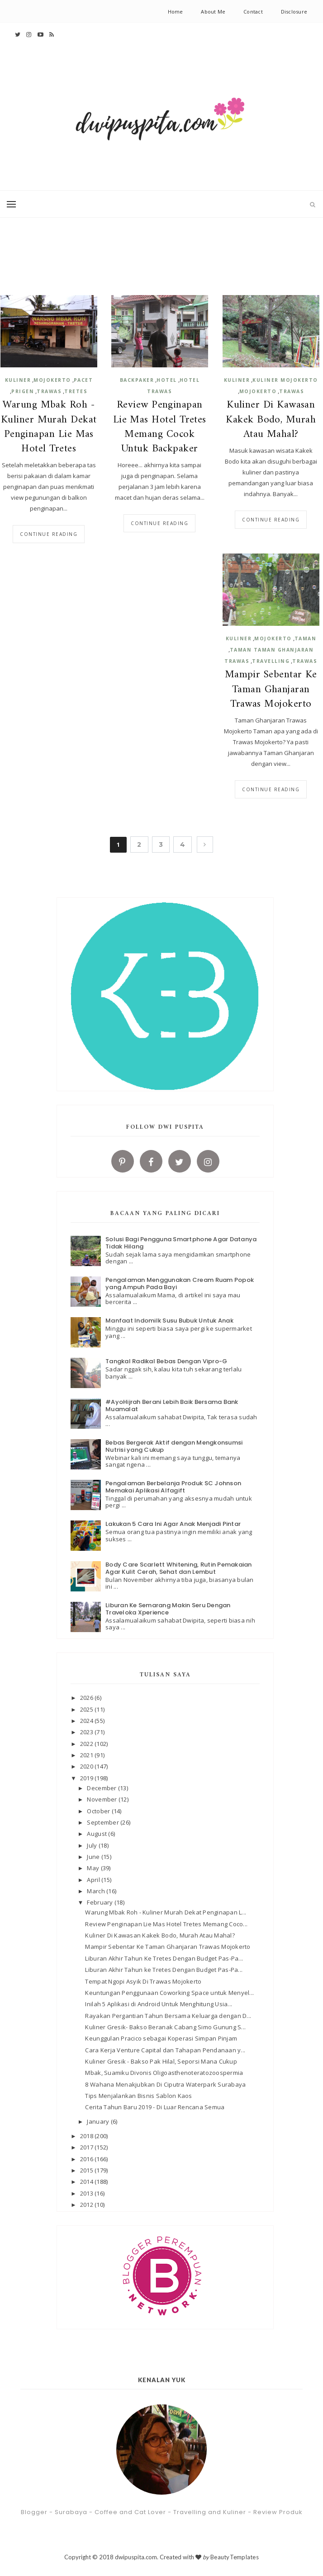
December (102, 1788)
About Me (213, 11)
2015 (87, 2170)
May (93, 1868)
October (99, 1811)
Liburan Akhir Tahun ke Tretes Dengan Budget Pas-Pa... (163, 1970)
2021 (87, 1755)
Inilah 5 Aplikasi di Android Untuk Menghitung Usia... (158, 2004)
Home (175, 11)
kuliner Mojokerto (285, 380)
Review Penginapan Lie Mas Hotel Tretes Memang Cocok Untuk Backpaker (159, 427)
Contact (253, 11)
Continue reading (48, 534)
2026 (87, 1698)
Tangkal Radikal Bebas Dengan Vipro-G (166, 1361)
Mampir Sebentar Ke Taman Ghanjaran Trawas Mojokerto (271, 690)
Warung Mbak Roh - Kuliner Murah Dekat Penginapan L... (165, 1912)
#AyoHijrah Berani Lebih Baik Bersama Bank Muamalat (171, 1405)
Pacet (83, 380)
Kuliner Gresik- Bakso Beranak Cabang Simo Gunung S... (165, 2027)
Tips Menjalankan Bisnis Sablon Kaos (138, 2096)
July (92, 1845)
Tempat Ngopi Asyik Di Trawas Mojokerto (143, 1981)
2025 (87, 1709)
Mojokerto (52, 380)
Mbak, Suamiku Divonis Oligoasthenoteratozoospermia (164, 2073)
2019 (87, 1778)
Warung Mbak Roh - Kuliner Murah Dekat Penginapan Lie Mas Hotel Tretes (49, 427)
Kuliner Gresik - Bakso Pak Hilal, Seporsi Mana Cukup (161, 2061)
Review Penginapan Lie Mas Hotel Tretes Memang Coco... (166, 1924)
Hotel (167, 380)
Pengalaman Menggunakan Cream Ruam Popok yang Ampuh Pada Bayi (179, 1283)
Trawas (49, 391)
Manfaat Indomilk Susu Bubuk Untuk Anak (169, 1320)
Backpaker (137, 380)
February (100, 1902)
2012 (87, 2205)
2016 (87, 2159)
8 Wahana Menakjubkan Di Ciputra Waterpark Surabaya (165, 2084)
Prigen (22, 391)
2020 (87, 1766)
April (94, 1880)
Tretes (75, 391)
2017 (87, 2147)
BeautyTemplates (234, 2557)
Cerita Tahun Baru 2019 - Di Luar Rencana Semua (154, 2107)
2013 (87, 2193)
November (102, 1799)
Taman (305, 638)
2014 (87, 2181)
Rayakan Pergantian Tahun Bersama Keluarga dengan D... (168, 2016)
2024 (87, 1721)
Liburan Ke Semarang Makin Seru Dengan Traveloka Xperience (168, 1609)
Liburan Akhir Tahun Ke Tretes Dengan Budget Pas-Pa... (164, 1958)
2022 (87, 1744)
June (94, 1857)
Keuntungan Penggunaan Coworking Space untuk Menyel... (169, 1993)
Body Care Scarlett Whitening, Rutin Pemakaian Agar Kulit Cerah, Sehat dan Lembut (178, 1568)
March (96, 1891)
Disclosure (294, 11)
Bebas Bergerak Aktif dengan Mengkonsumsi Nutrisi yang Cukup (173, 1446)
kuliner (18, 380)
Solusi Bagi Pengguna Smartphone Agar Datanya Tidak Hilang (180, 1243)
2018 (87, 2136)
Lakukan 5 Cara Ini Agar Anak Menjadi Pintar (173, 1524)
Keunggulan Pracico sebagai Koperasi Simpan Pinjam (161, 2038)
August (97, 1834)
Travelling (271, 661)
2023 (87, 1732)
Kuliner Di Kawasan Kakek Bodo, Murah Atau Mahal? (271, 420)
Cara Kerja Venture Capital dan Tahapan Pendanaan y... (165, 2050)
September (103, 1822)
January (98, 2121)
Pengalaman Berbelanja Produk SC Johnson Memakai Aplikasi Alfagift (173, 1487)
